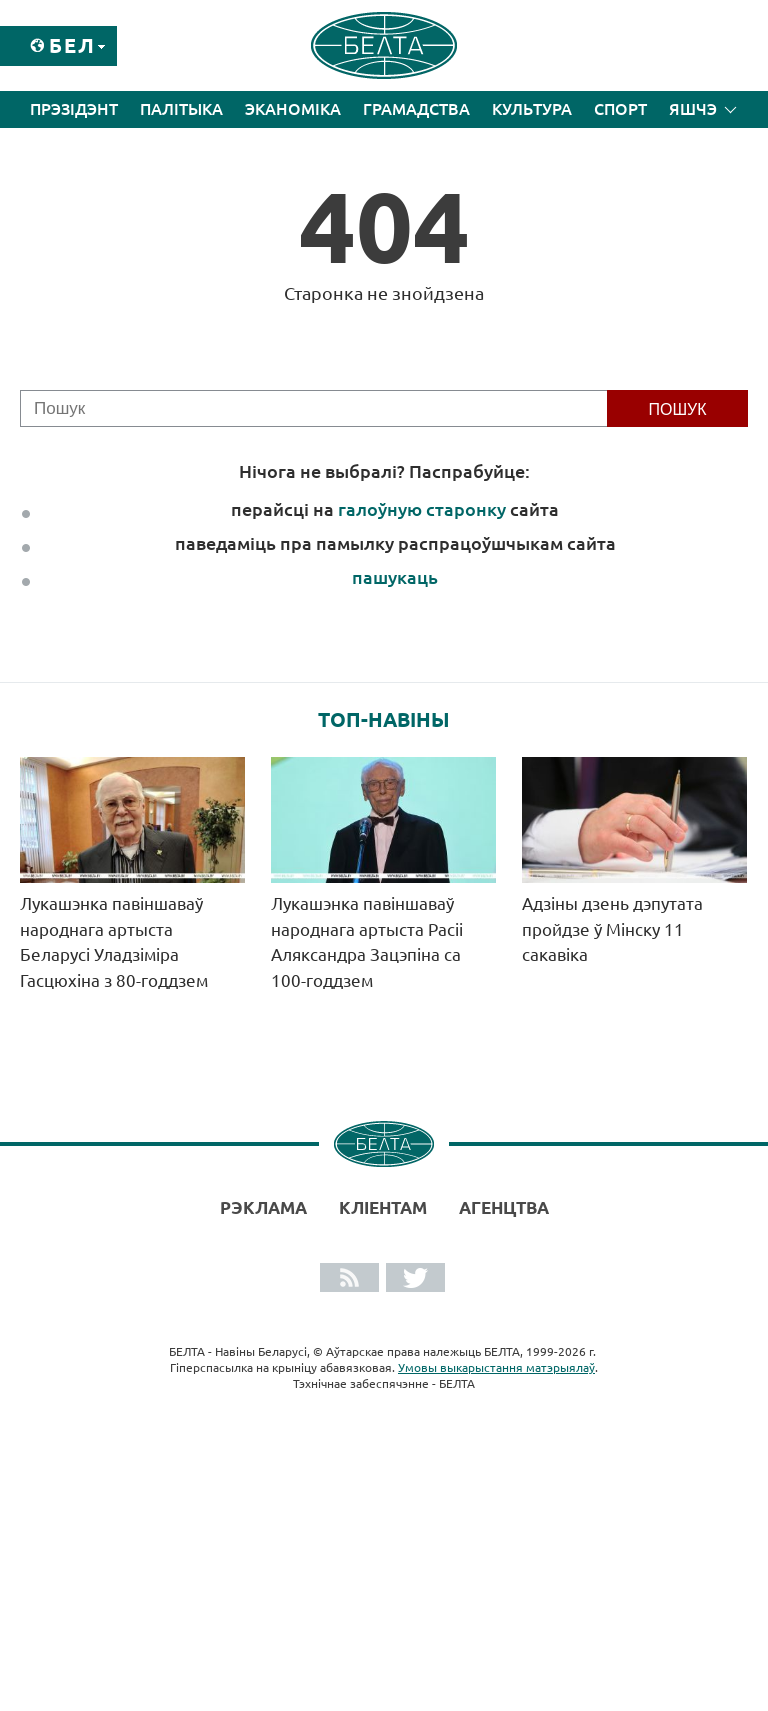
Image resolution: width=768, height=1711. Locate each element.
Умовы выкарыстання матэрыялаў (496, 1367)
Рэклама (263, 1207)
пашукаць (395, 577)
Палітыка (181, 109)
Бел (72, 45)
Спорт (620, 109)
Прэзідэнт (74, 109)
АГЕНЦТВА (504, 1207)
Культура (532, 109)
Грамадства (416, 109)
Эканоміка (293, 109)
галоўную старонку (422, 509)
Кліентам (383, 1207)
